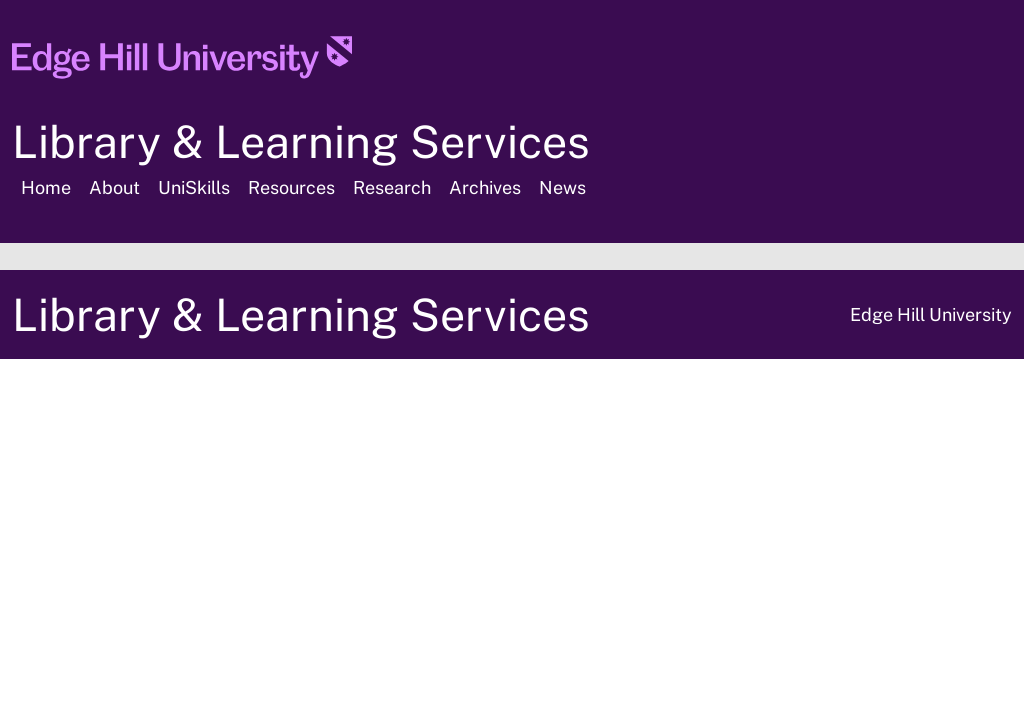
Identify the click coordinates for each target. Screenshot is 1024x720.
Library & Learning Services (301, 141)
